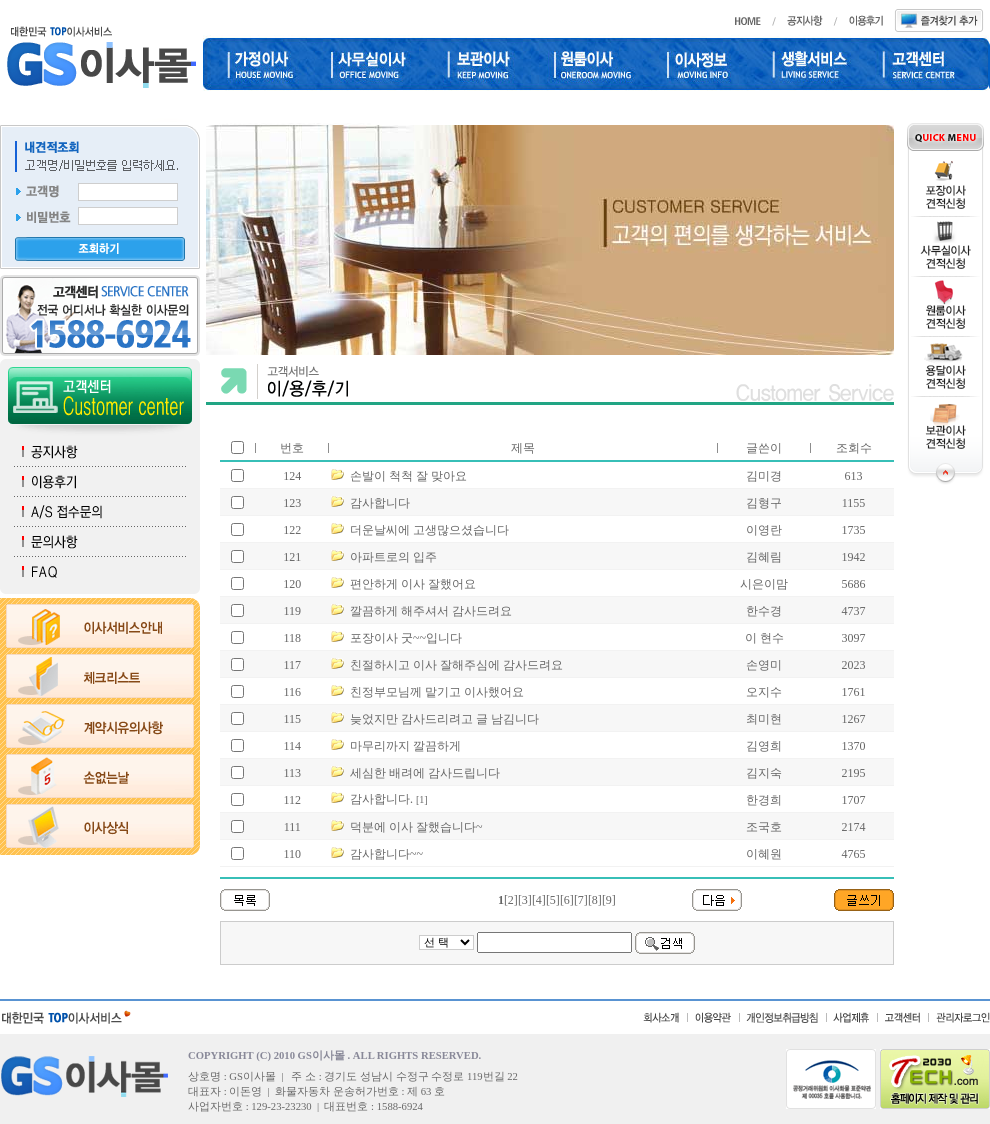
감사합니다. (381, 799)
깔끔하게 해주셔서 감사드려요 (431, 611)
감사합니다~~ (386, 854)
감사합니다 (380, 503)
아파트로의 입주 (393, 557)
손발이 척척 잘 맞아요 (408, 476)
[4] (539, 900)
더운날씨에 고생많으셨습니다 (429, 530)
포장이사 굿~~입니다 (406, 638)
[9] (609, 900)
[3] (525, 900)
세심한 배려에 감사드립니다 (425, 773)
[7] (581, 900)
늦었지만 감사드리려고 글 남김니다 (444, 719)
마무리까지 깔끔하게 (405, 746)
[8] (595, 900)
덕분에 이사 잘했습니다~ (416, 827)
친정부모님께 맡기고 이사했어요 (437, 692)
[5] (553, 900)
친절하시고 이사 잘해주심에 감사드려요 (456, 665)
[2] (511, 900)
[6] (567, 900)
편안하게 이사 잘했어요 (413, 584)
